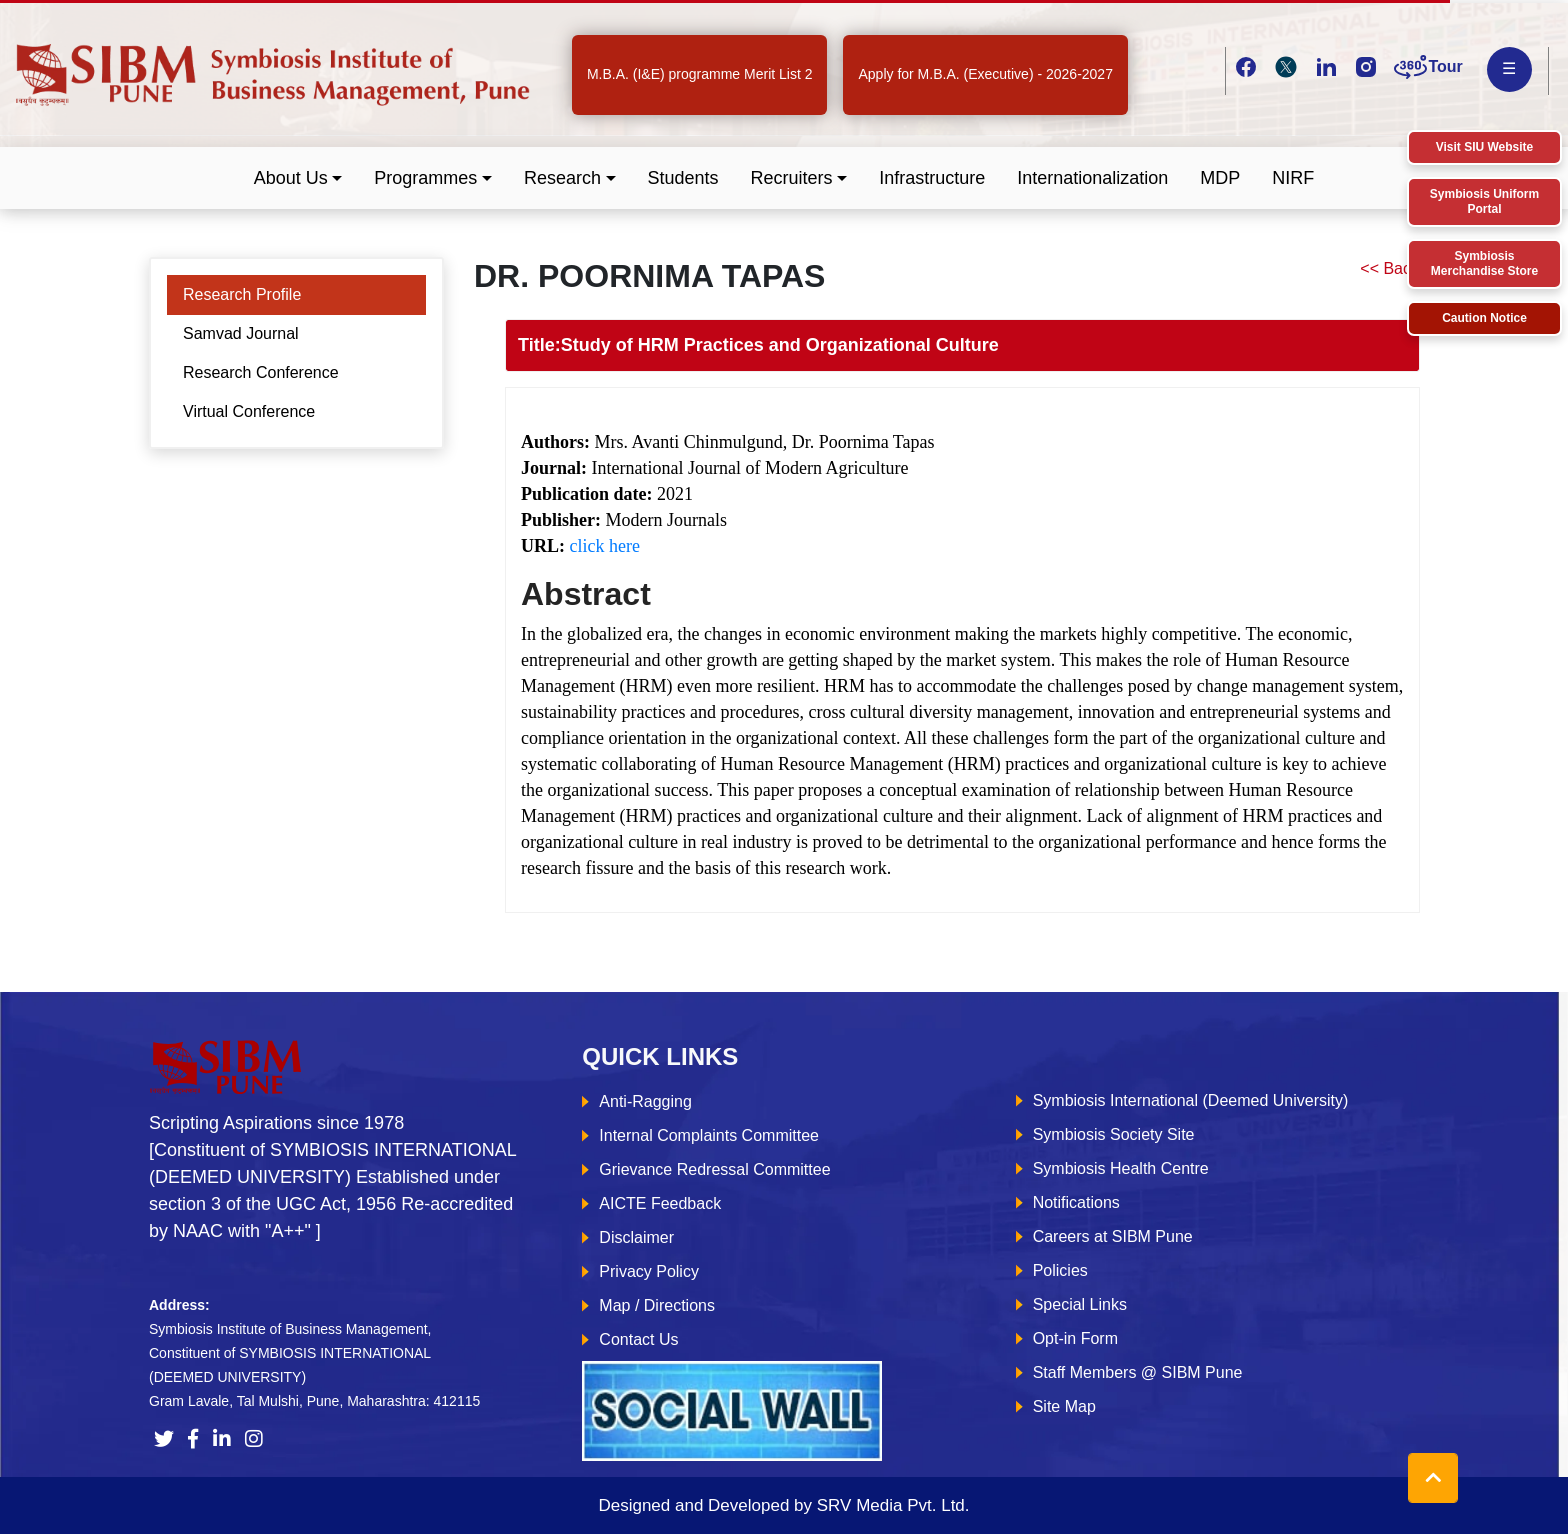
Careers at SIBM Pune (1113, 1236)
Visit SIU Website (1485, 147)
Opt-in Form (1075, 1338)
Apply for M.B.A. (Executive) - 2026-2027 (985, 74)
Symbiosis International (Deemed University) (1191, 1100)
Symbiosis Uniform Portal (1484, 201)
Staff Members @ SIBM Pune (1138, 1372)
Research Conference (261, 372)
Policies (1060, 1270)
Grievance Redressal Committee (714, 1169)
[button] (298, 178)
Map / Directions (657, 1305)
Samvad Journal (241, 333)
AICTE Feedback (660, 1203)
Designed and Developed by (783, 1505)
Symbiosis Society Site (1114, 1134)
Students (683, 178)
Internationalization (1092, 178)
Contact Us (638, 1339)
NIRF (1293, 178)
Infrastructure (932, 178)
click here (605, 546)
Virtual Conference (249, 411)
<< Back (1389, 268)
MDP (1220, 178)
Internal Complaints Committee (709, 1135)
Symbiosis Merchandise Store (1484, 263)
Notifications (1076, 1202)
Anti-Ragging (645, 1101)
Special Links (1080, 1304)
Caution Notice (1484, 318)
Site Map (1064, 1406)
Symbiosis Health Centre (1121, 1168)
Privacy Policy (649, 1271)
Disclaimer (636, 1237)
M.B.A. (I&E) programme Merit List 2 (700, 74)
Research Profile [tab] (242, 294)
